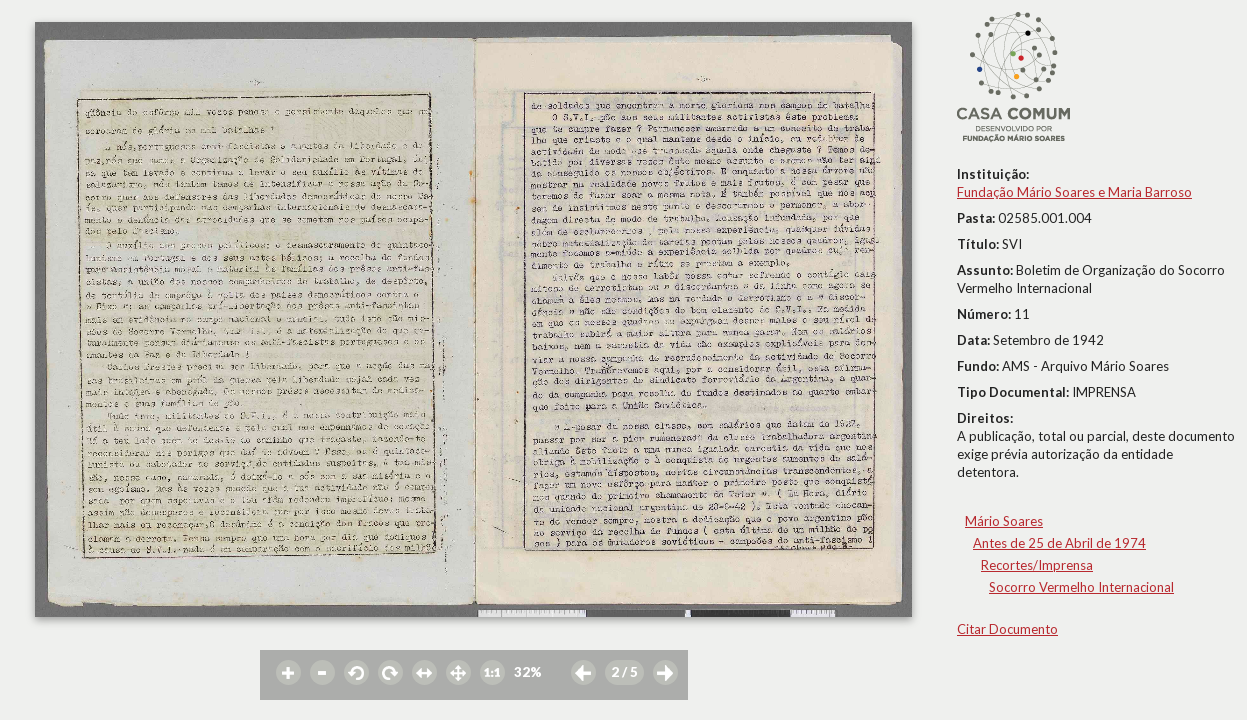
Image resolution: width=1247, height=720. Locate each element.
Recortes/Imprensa (1037, 565)
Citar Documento (1007, 629)
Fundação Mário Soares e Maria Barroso (1074, 192)
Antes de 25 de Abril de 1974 (1059, 543)
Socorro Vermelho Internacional (1081, 587)
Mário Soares (1004, 521)
